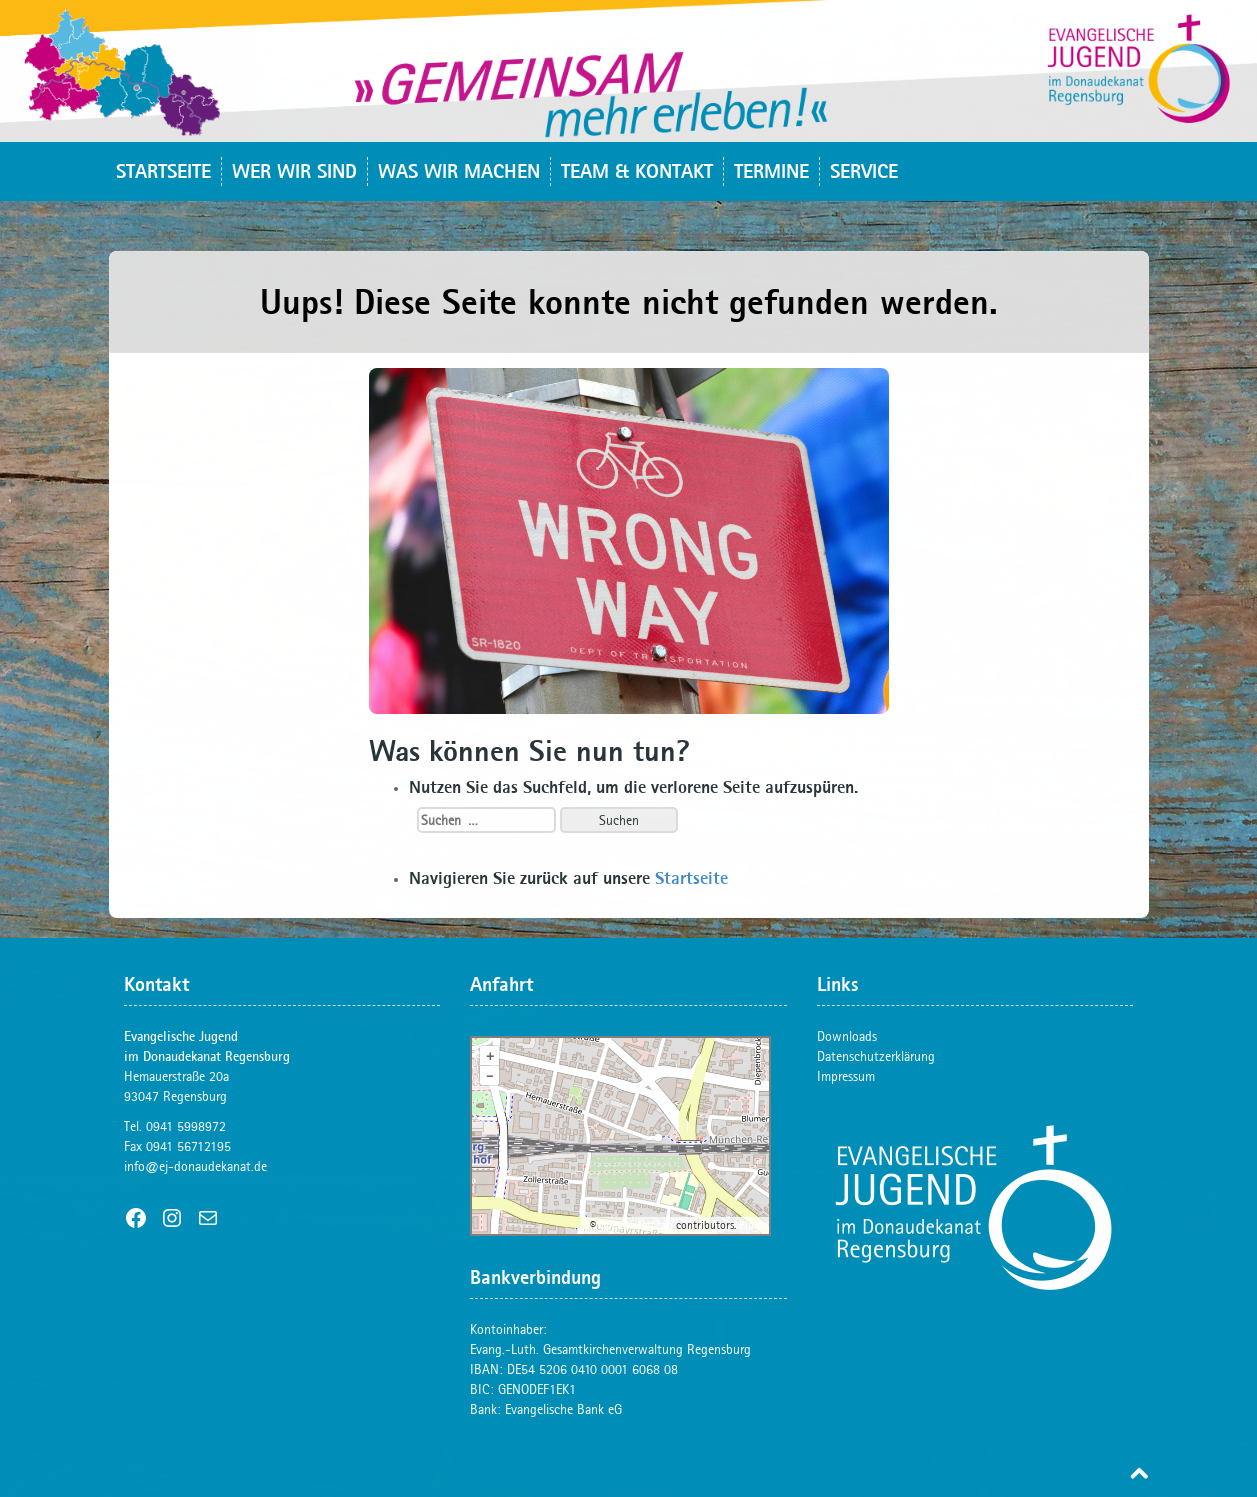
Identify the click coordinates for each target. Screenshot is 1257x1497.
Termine (771, 170)
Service (864, 170)
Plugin (752, 1225)
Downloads (847, 1036)
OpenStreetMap (636, 1225)
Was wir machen (459, 170)
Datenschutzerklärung (876, 1056)
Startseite (163, 170)
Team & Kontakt (637, 170)
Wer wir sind (294, 170)
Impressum (846, 1076)
